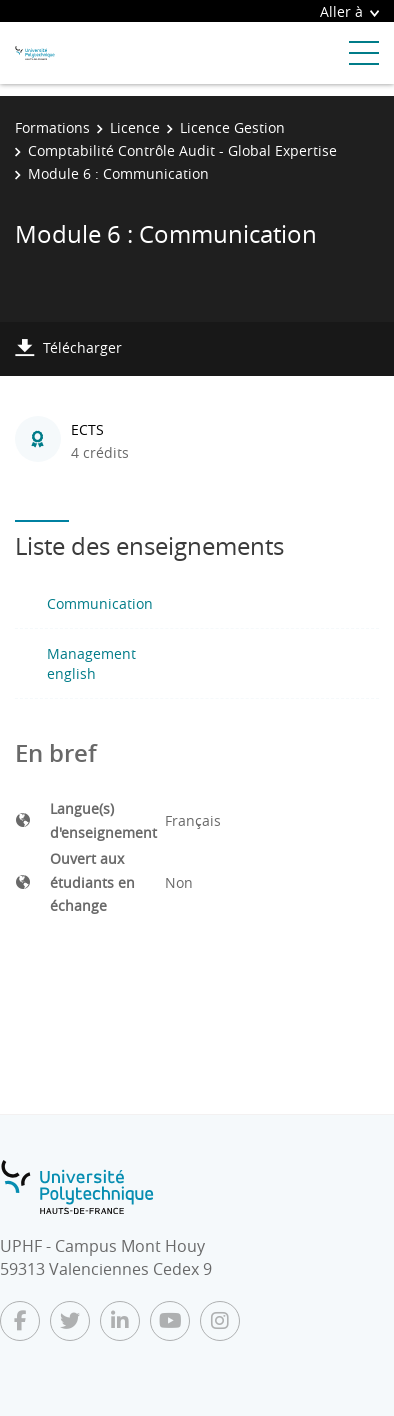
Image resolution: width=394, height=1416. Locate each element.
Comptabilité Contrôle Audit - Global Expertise (182, 150)
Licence (135, 127)
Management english (91, 663)
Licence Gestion (232, 127)
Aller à (349, 11)
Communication (100, 603)
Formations (52, 127)
